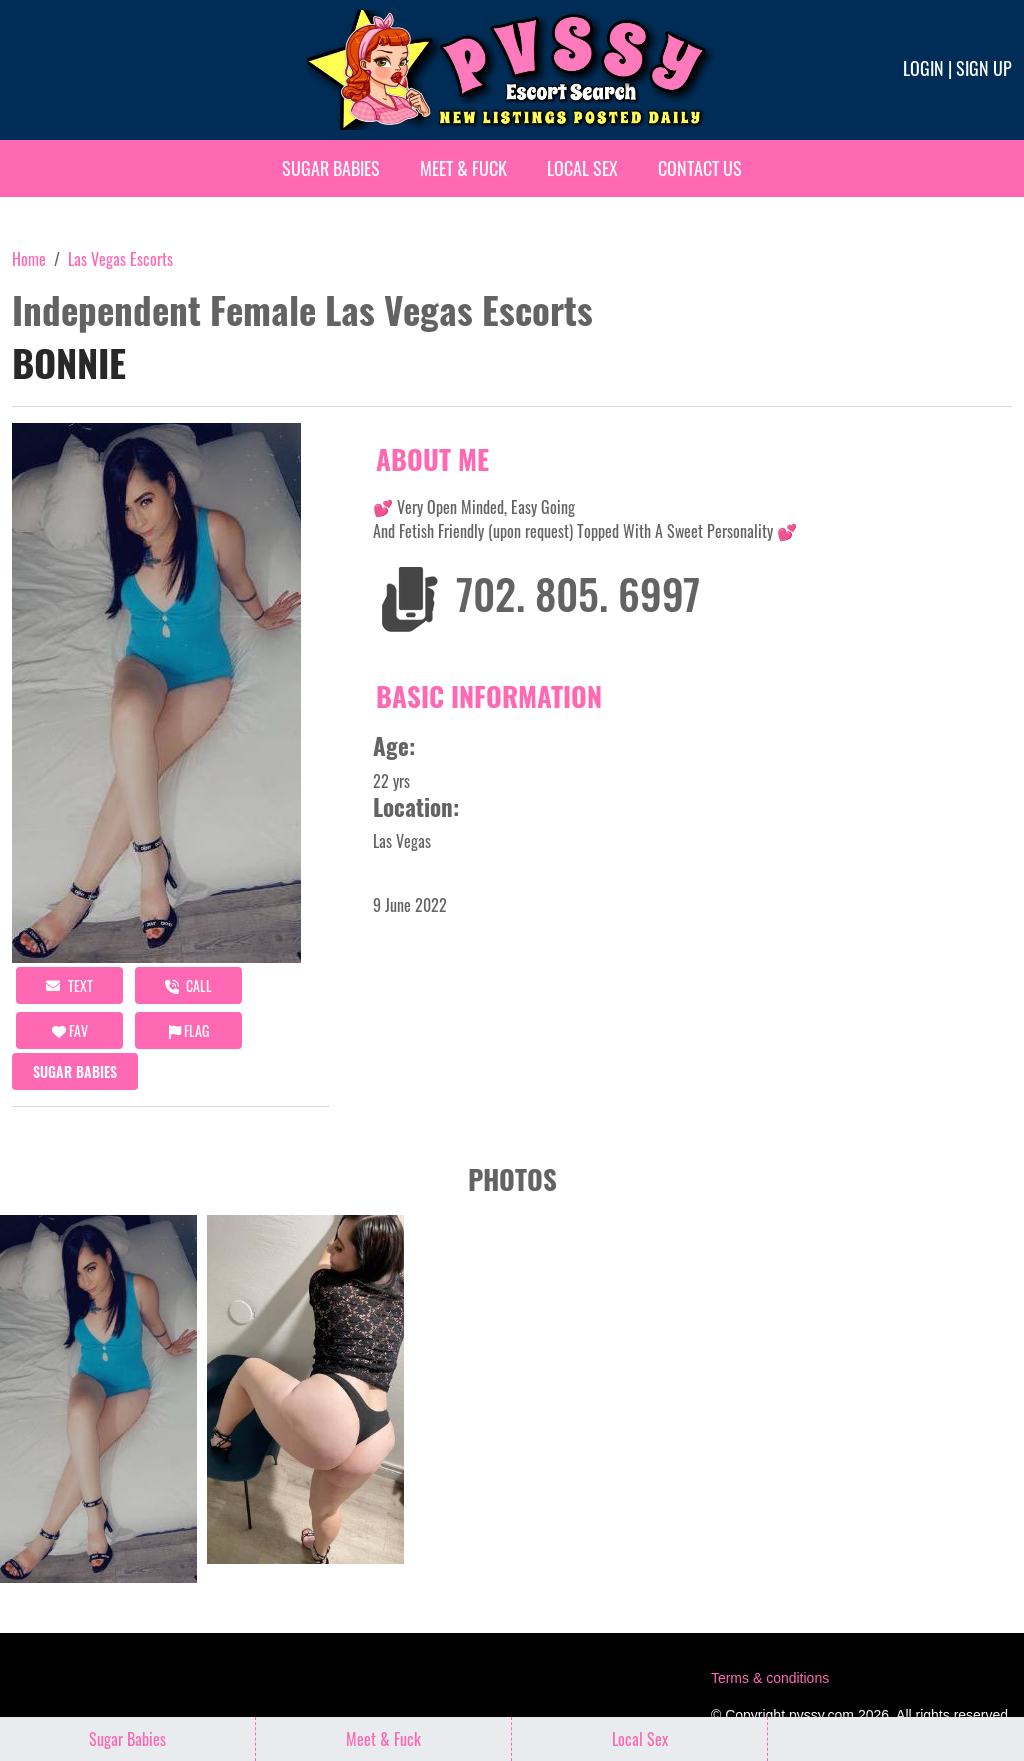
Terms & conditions (770, 1678)
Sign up (984, 68)
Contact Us (700, 168)
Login (923, 68)
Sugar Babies (331, 168)
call (188, 985)
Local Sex (582, 168)
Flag (189, 1030)
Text (69, 985)
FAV (70, 1030)
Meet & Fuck (463, 168)
